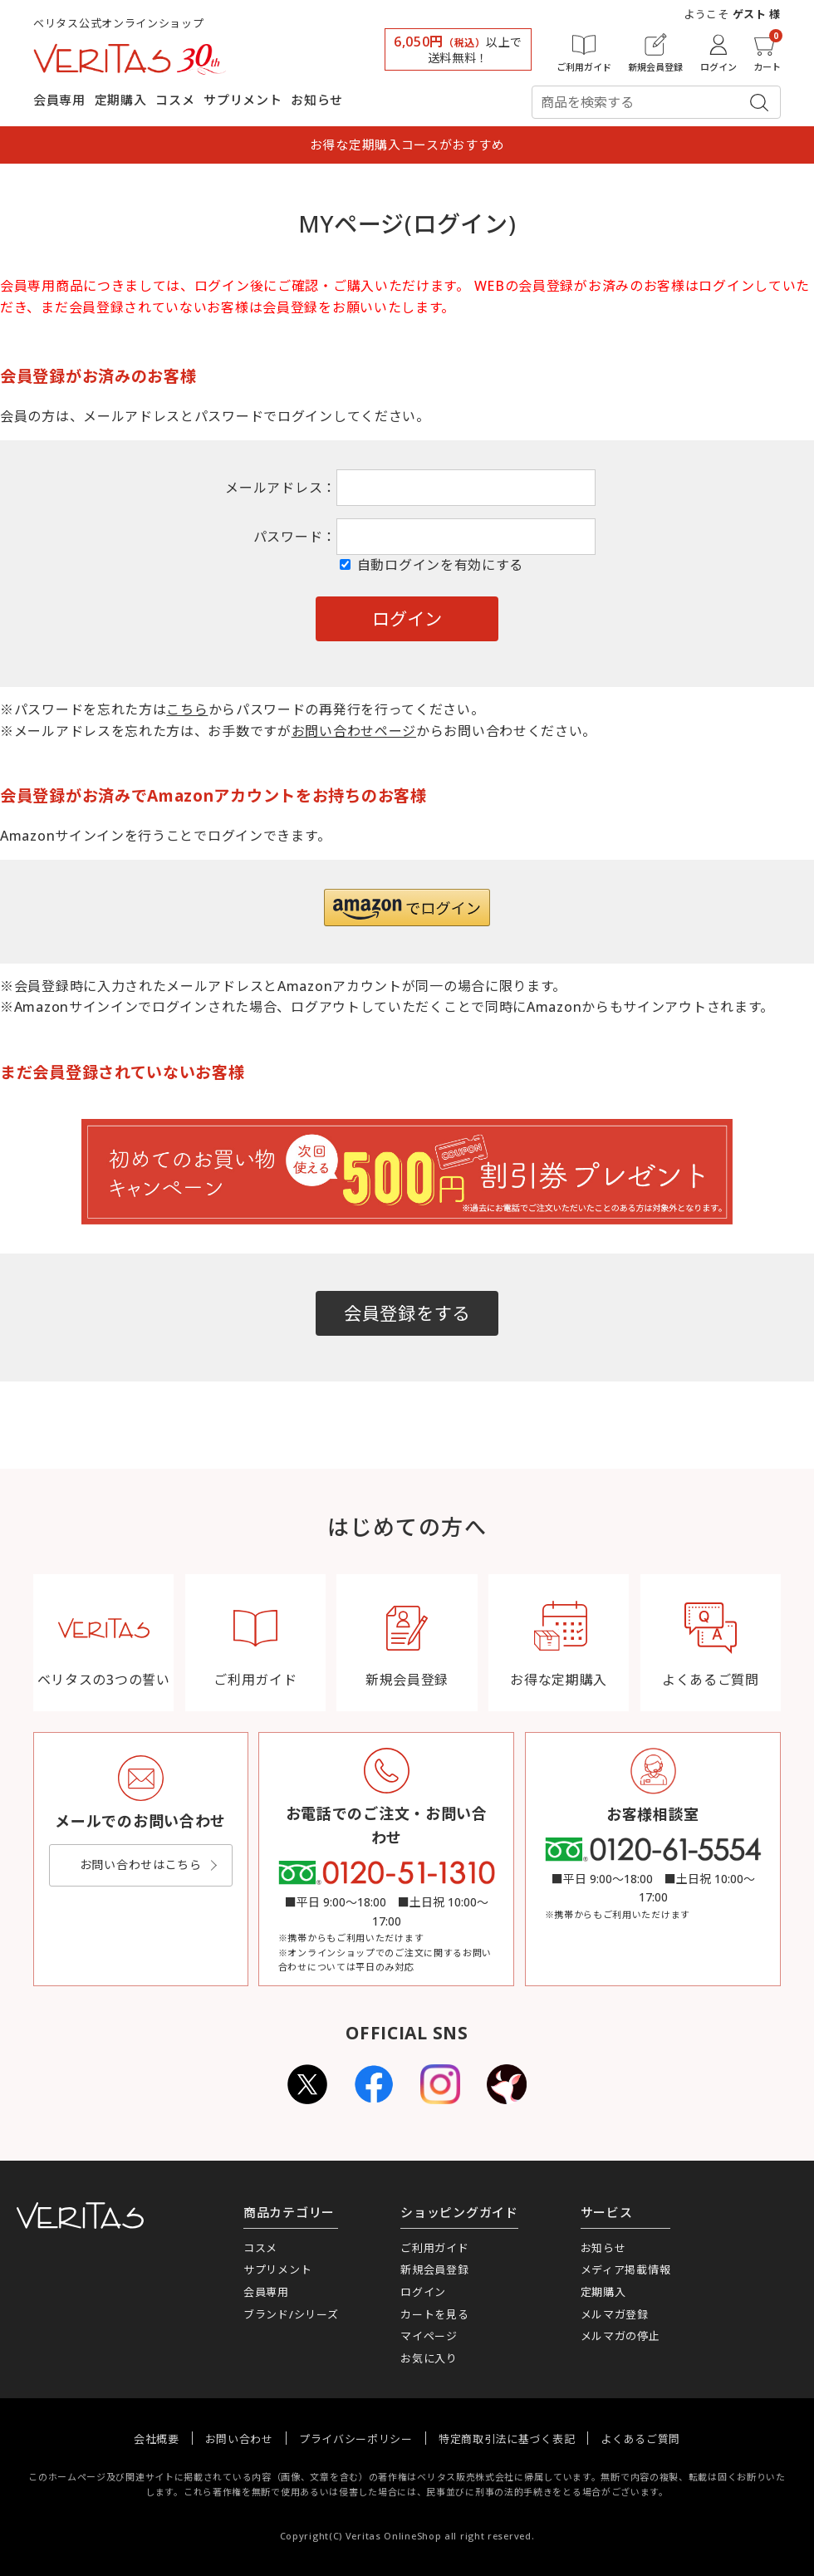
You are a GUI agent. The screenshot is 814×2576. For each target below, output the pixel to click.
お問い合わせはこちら (141, 1864)
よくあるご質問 (640, 2438)
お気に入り (429, 2358)
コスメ (174, 99)
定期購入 (121, 99)
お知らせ (317, 99)
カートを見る (434, 2314)
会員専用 (59, 99)
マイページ (429, 2335)
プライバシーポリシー (356, 2438)
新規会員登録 (434, 2269)
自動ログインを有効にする (440, 565)
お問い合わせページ (354, 731)
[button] (407, 907)
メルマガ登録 (615, 2314)
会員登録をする (407, 1313)
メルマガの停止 (620, 2335)
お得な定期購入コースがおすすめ (407, 144)
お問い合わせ (239, 2438)
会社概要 (156, 2438)
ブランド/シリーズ (290, 2314)
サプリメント (243, 99)
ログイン (423, 2291)
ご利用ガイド (434, 2247)
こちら (187, 709)
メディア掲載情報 (626, 2269)
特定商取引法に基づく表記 (507, 2438)
